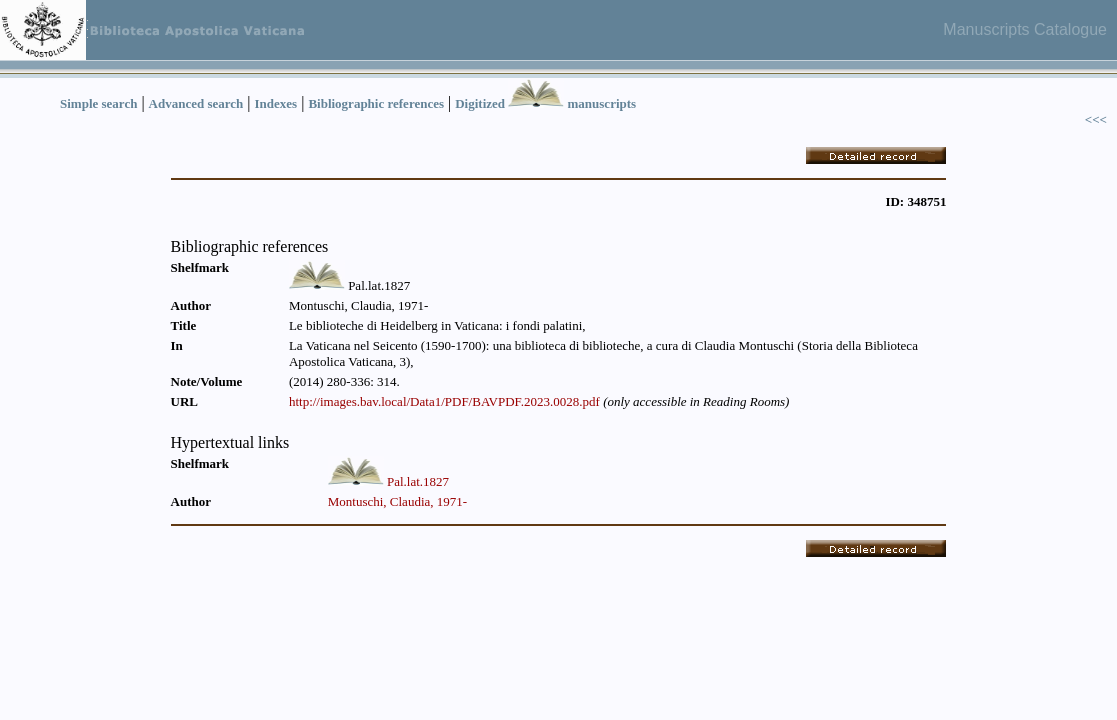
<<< (1096, 119)
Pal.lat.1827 (418, 481)
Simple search (98, 103)
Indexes (276, 103)
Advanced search (196, 103)
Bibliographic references (376, 103)
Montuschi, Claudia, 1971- (397, 501)
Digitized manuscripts (545, 103)
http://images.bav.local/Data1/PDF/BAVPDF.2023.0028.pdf (444, 401)
